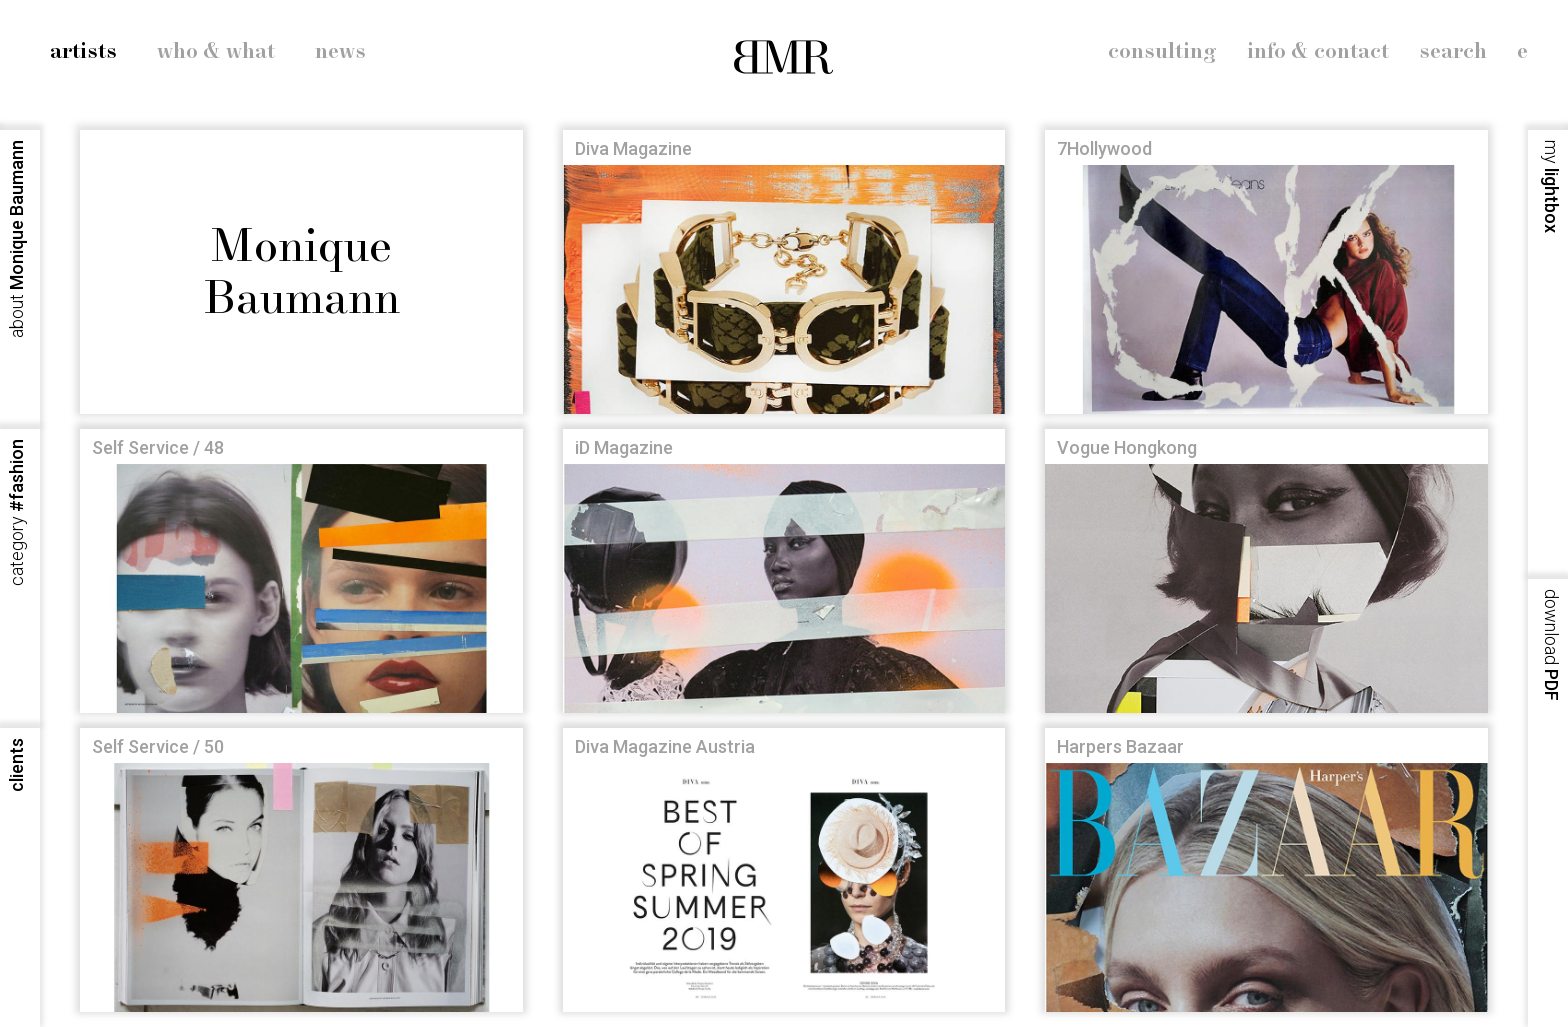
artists (83, 52)
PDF (1551, 645)
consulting (1162, 52)
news (340, 52)
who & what (216, 52)
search (1453, 52)
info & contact (1318, 52)
